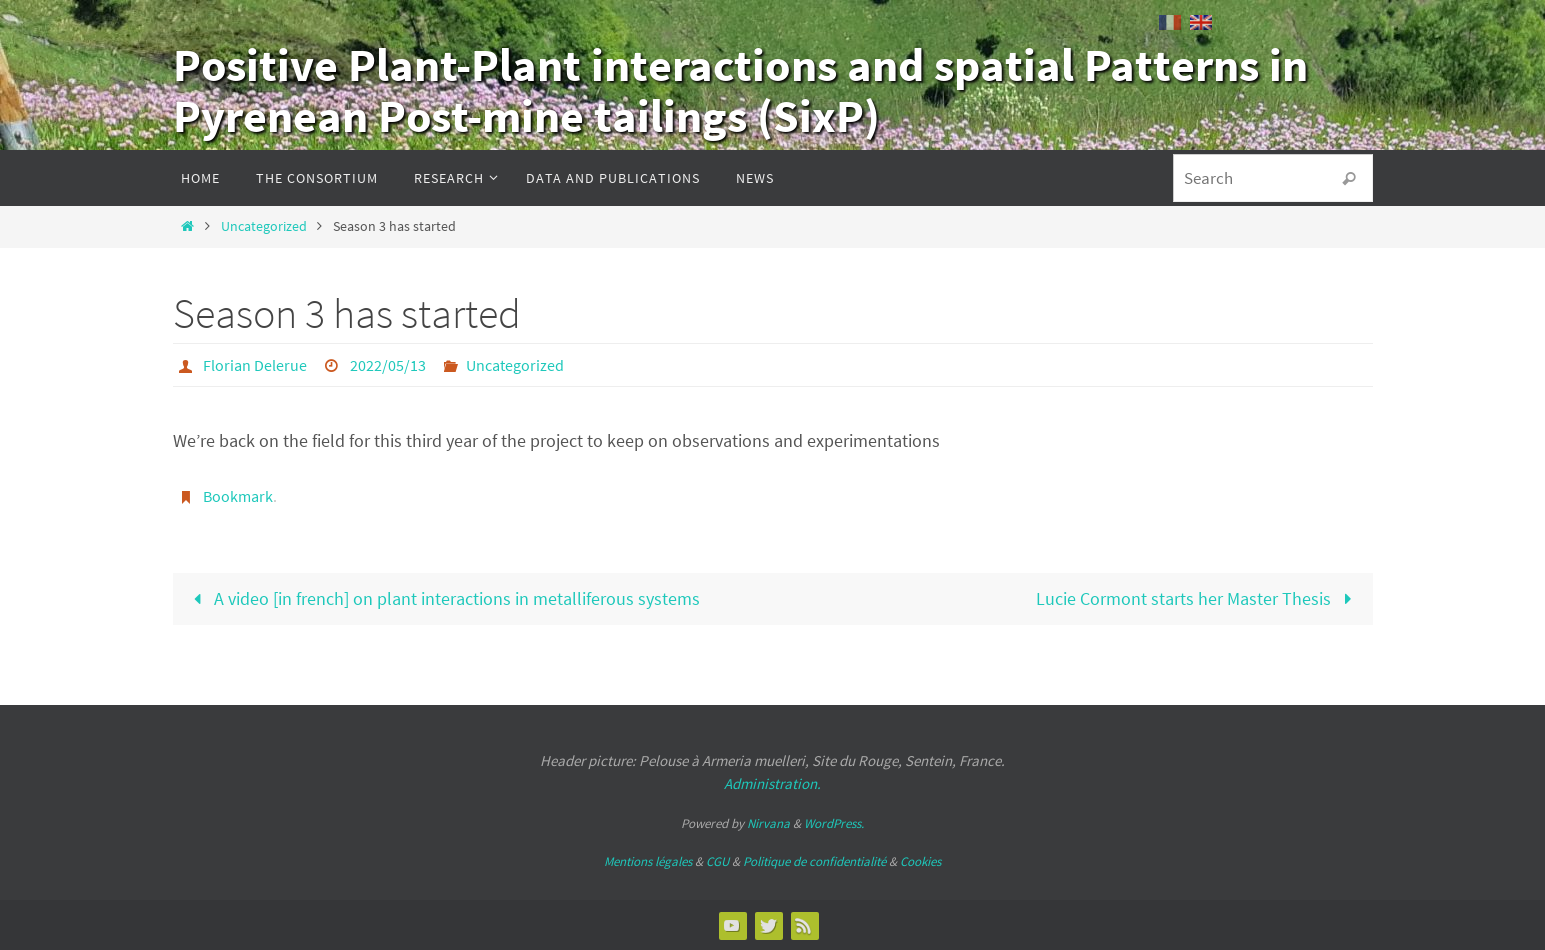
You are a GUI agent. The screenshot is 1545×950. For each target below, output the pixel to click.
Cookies (920, 861)
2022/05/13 (388, 365)
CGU (717, 861)
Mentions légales (648, 861)
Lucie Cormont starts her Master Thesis (1198, 598)
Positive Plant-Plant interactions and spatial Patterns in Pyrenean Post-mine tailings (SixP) (740, 90)
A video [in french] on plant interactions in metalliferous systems (442, 598)
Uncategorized (264, 226)
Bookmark (238, 496)
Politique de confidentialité (814, 861)
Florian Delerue (255, 365)
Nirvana (768, 823)
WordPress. (834, 823)
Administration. (772, 783)
